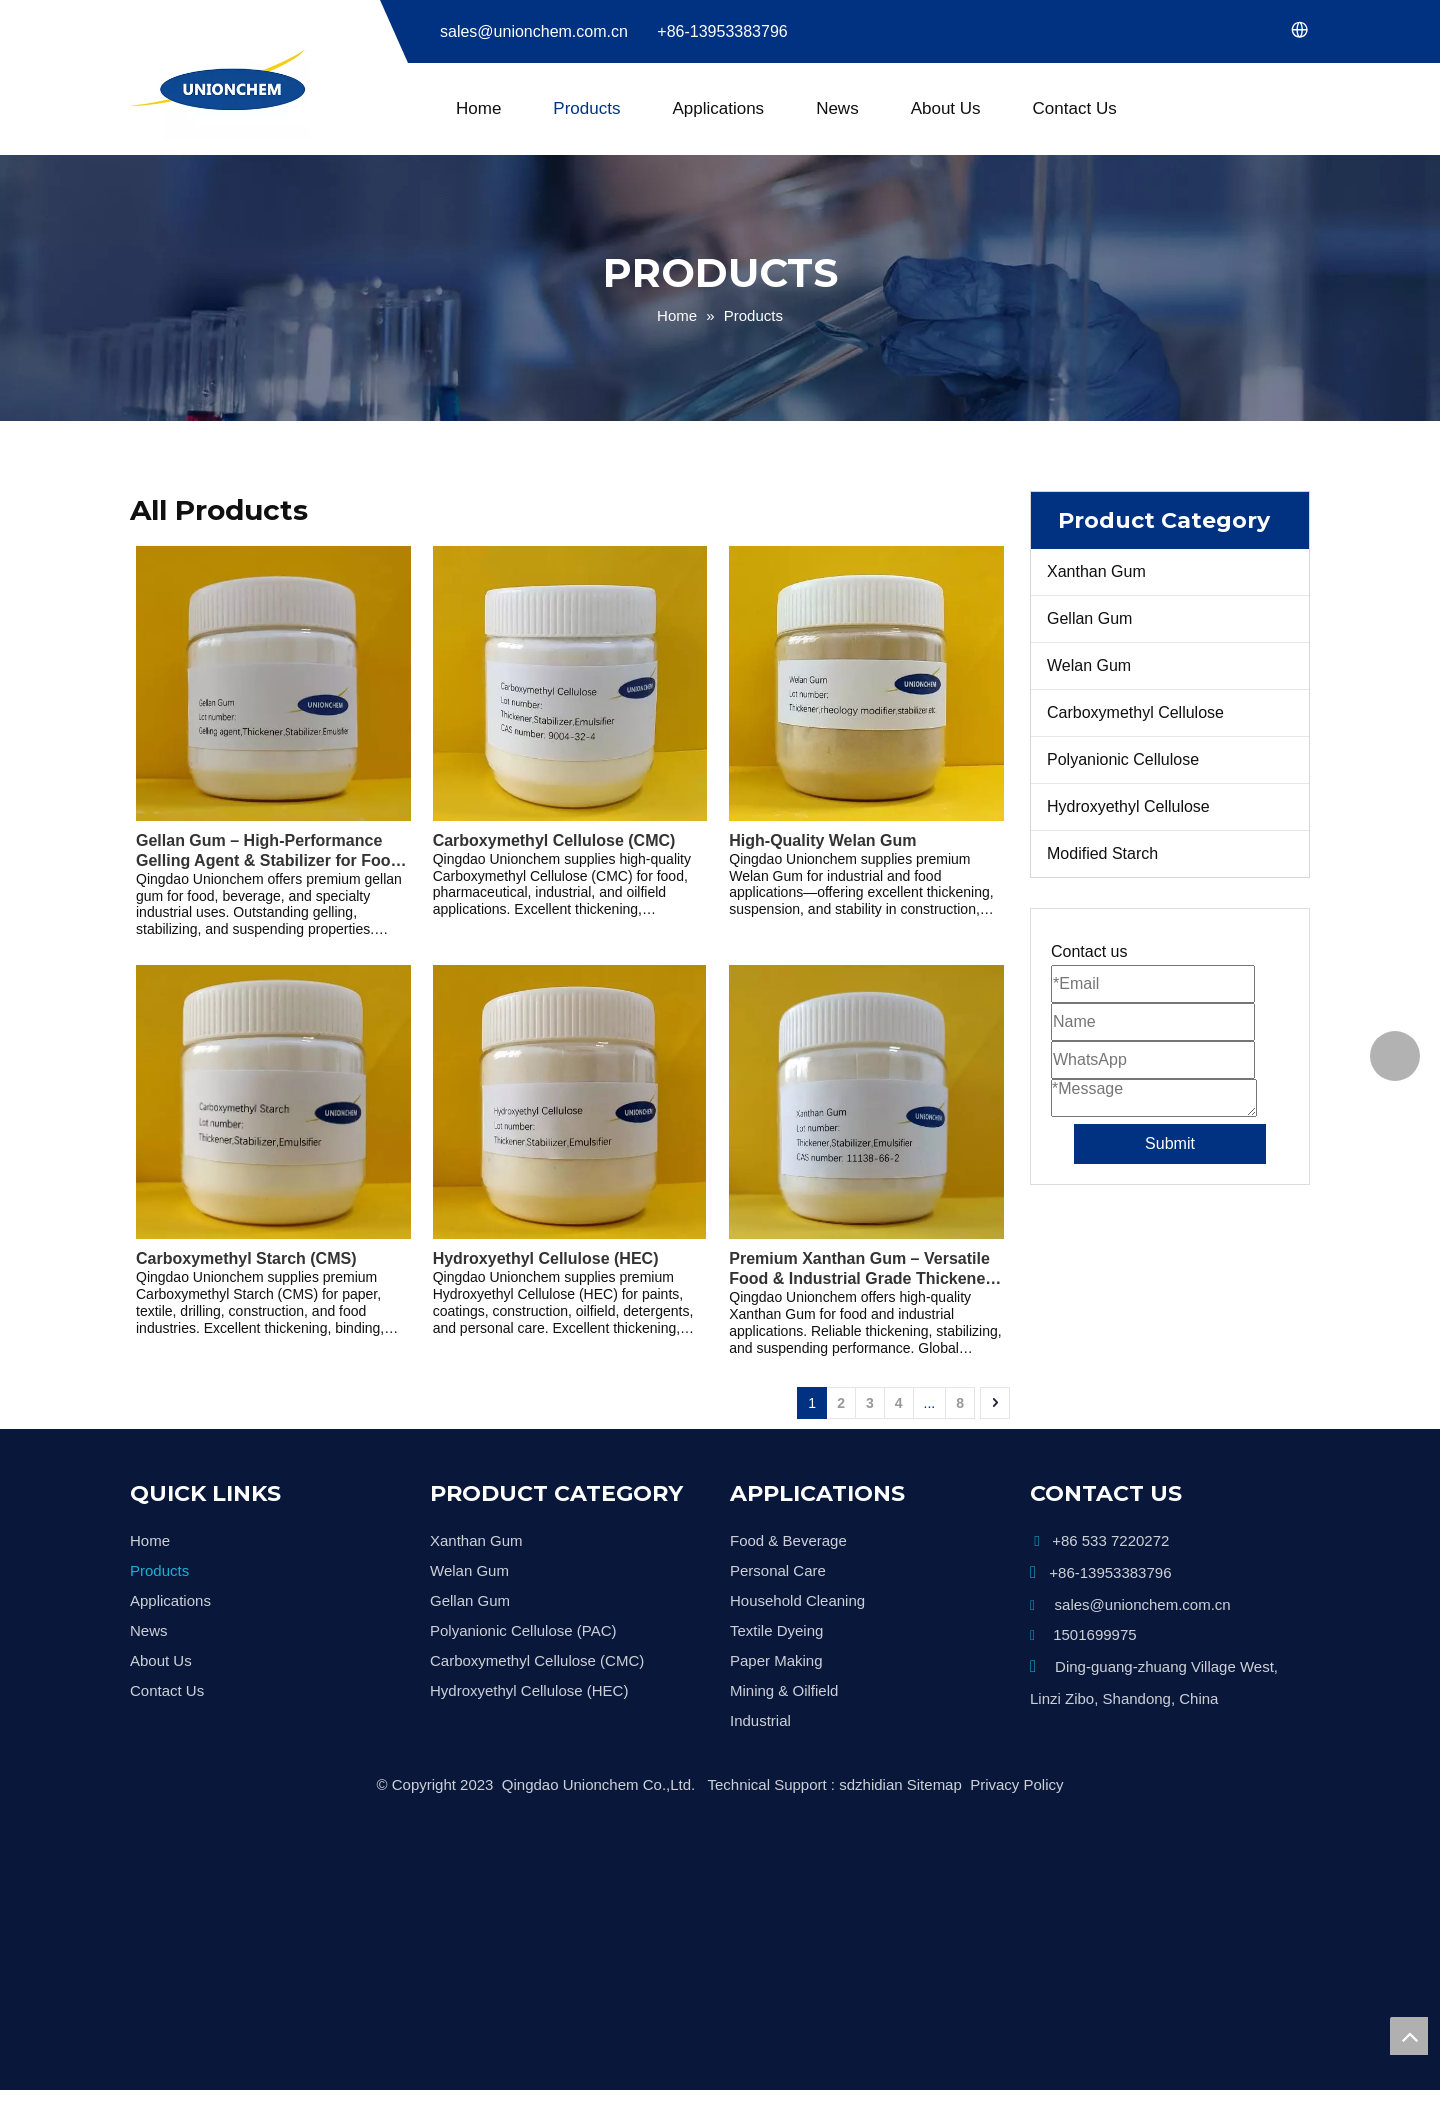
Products (586, 108)
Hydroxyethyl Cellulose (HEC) (546, 1258)
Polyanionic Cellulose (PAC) (523, 1630)
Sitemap (934, 1784)
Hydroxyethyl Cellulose (1128, 806)
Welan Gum (1089, 665)
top (1409, 2036)
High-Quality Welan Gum (822, 840)
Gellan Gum (1089, 618)
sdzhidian (870, 1784)
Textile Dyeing (776, 1630)
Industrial (760, 1720)
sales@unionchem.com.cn (534, 31)
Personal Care (778, 1570)
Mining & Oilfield (784, 1690)
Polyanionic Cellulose (1123, 759)
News (837, 108)
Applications (718, 108)
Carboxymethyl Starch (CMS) (246, 1258)
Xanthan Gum (1096, 571)
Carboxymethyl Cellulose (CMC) (554, 840)
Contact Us (1075, 108)
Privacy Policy (1016, 1784)
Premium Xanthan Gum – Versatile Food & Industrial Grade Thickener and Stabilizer (860, 1269)
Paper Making (776, 1660)
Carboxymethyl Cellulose (1135, 712)
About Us (946, 108)
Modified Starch (1102, 853)
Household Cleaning (797, 1600)
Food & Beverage (788, 1540)
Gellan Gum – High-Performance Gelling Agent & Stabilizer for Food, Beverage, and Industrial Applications (270, 851)
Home (478, 108)
